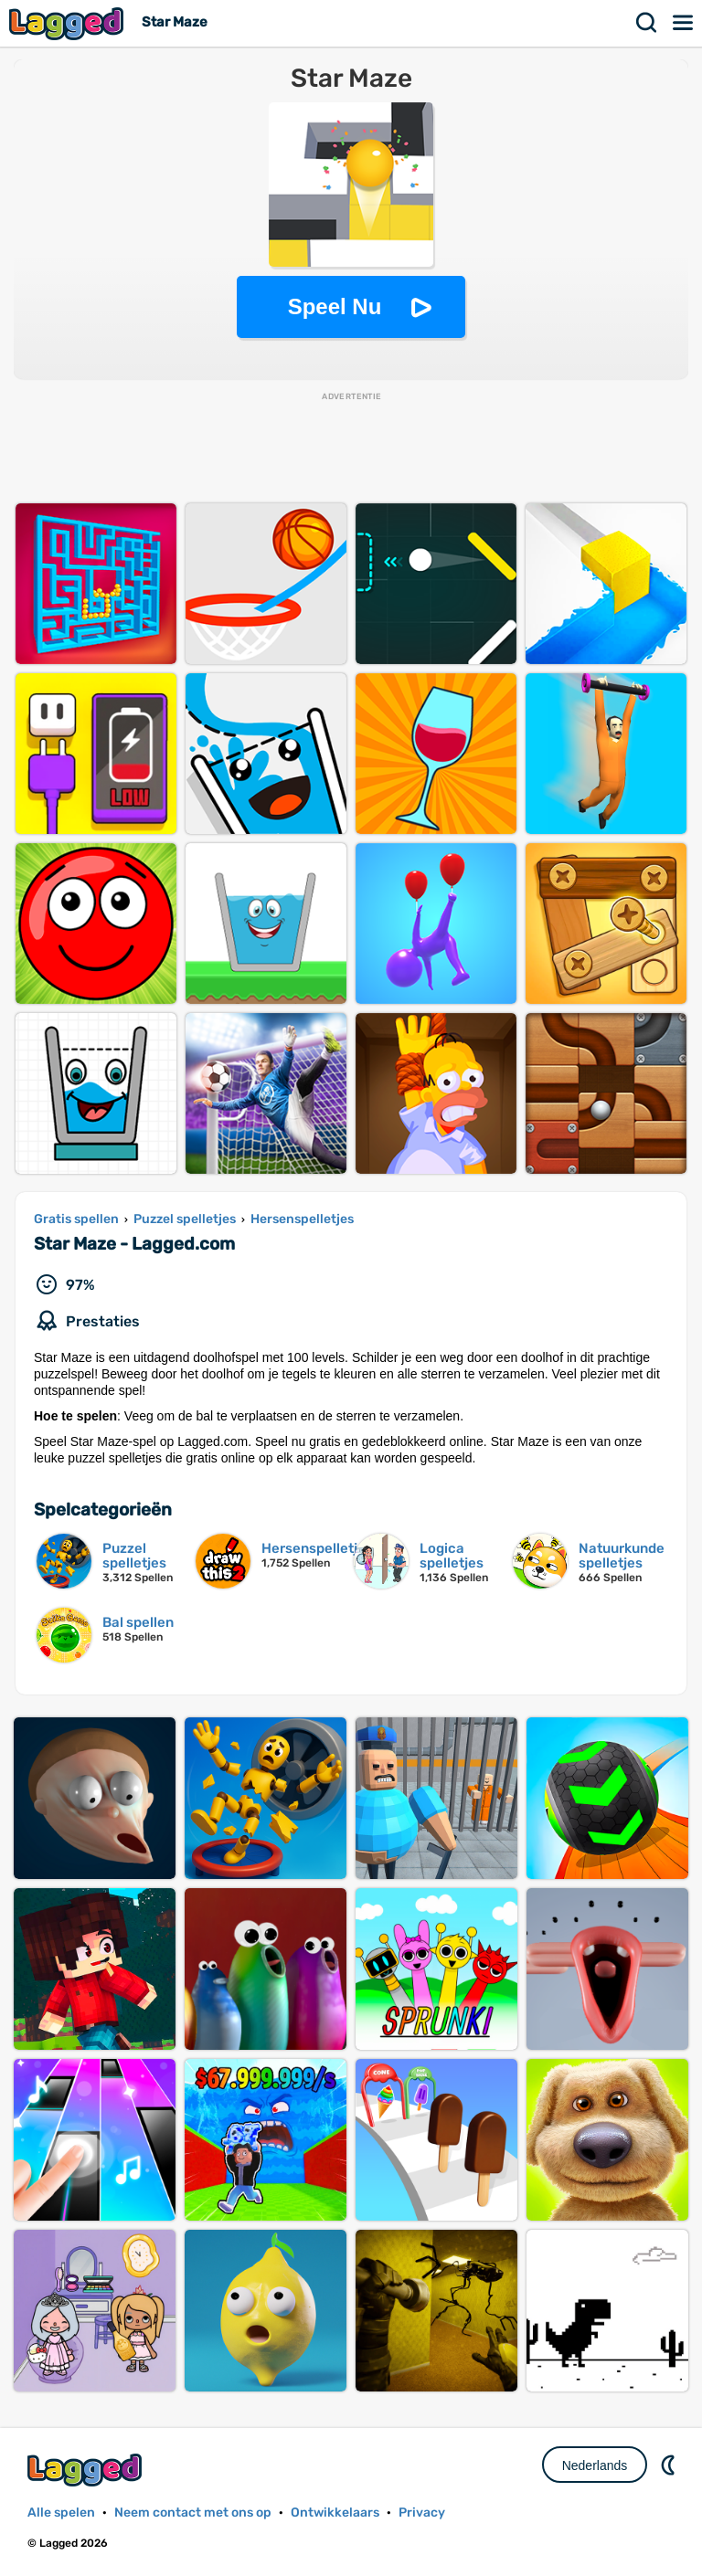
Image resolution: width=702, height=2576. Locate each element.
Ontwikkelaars (335, 2512)
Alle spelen (61, 2512)
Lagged (68, 23)
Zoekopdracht (647, 23)
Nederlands (595, 2465)
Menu (683, 23)
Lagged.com (86, 2469)
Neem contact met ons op (192, 2512)
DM (670, 2464)
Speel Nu (335, 306)
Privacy (422, 2512)
